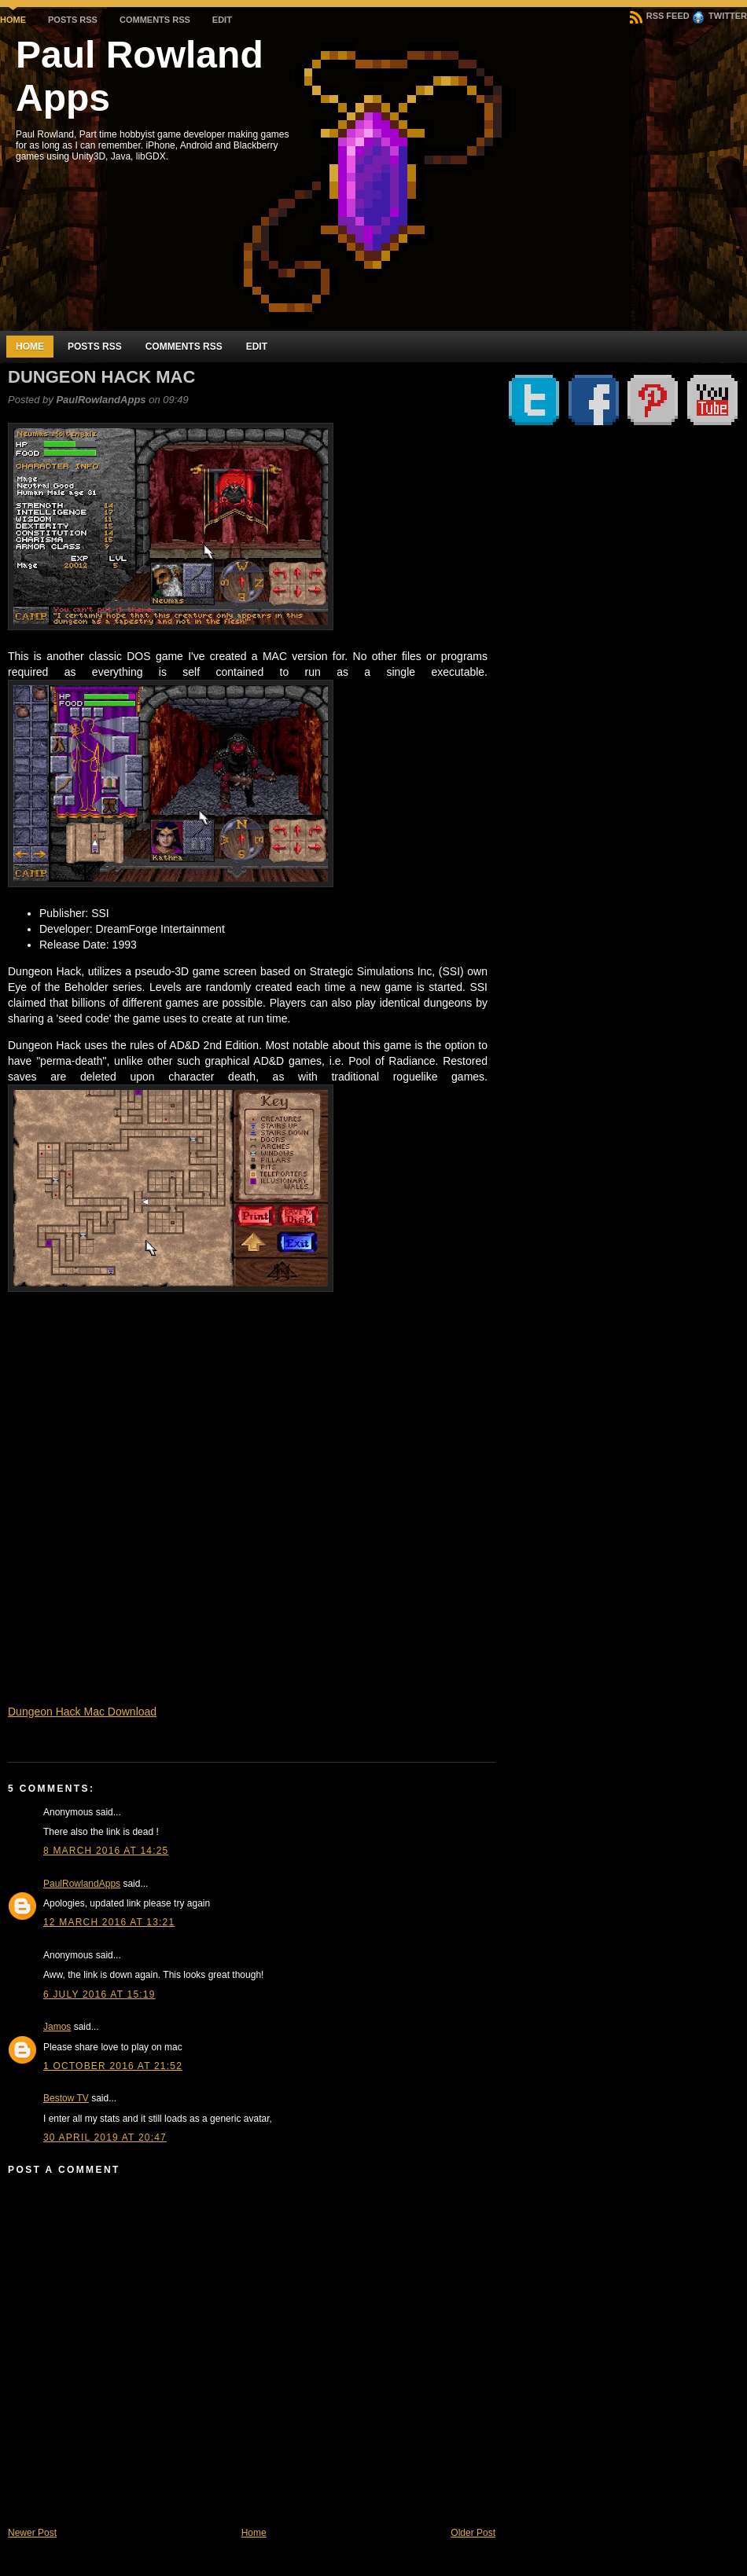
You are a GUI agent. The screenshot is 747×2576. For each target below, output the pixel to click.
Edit (222, 19)
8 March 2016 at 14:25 (106, 1850)
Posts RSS (73, 19)
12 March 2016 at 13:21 (109, 1922)
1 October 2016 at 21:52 (112, 2065)
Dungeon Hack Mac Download (82, 1711)
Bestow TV (66, 2098)
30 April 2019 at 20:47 (105, 2137)
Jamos (57, 2026)
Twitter (719, 15)
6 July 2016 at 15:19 (99, 1994)
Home (13, 19)
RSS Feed (660, 15)
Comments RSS (155, 19)
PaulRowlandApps (81, 1883)
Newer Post (32, 2532)
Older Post (473, 2532)
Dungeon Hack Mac (101, 377)
